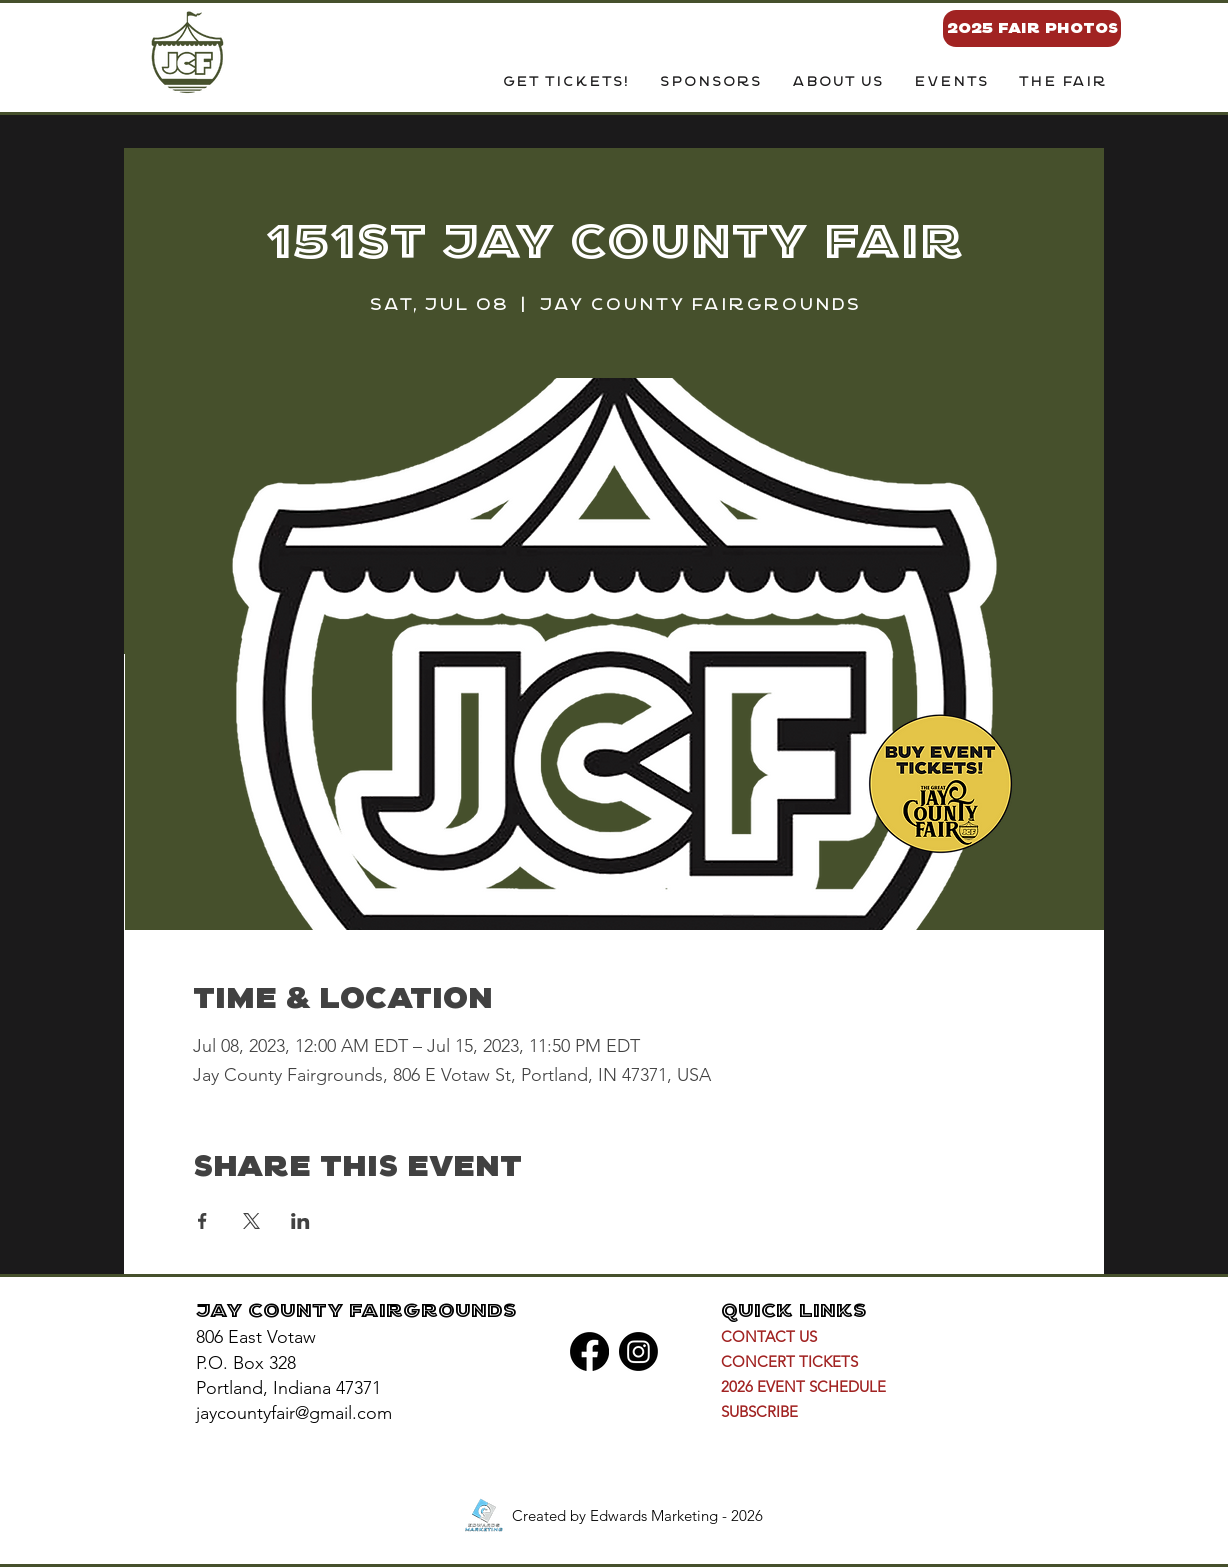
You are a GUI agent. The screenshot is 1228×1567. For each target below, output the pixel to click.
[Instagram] (638, 1351)
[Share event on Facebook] (202, 1221)
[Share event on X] (251, 1221)
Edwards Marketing (654, 1515)
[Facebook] (589, 1351)
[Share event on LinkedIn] (300, 1221)
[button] (837, 83)
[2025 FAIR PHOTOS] (1032, 28)
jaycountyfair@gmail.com (294, 1413)
